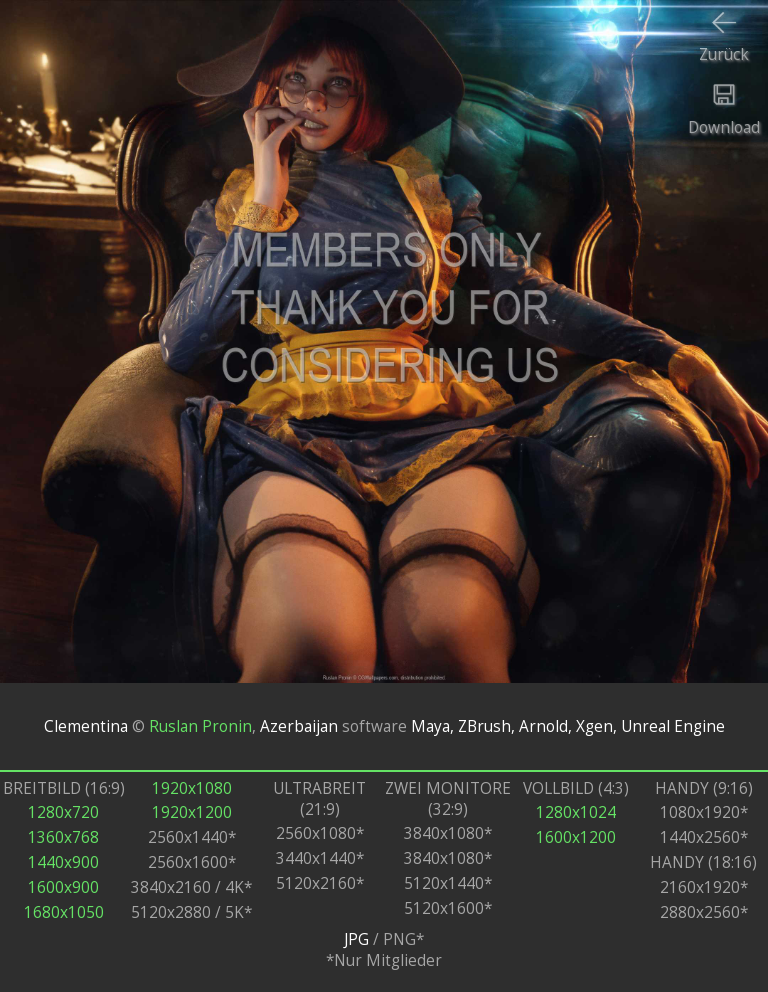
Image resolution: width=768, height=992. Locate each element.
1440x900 (63, 862)
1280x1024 (576, 812)
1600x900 (63, 887)
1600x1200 (576, 837)
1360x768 (63, 837)
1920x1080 (192, 788)
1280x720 (63, 812)
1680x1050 (64, 912)
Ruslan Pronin (200, 726)
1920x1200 (192, 812)
